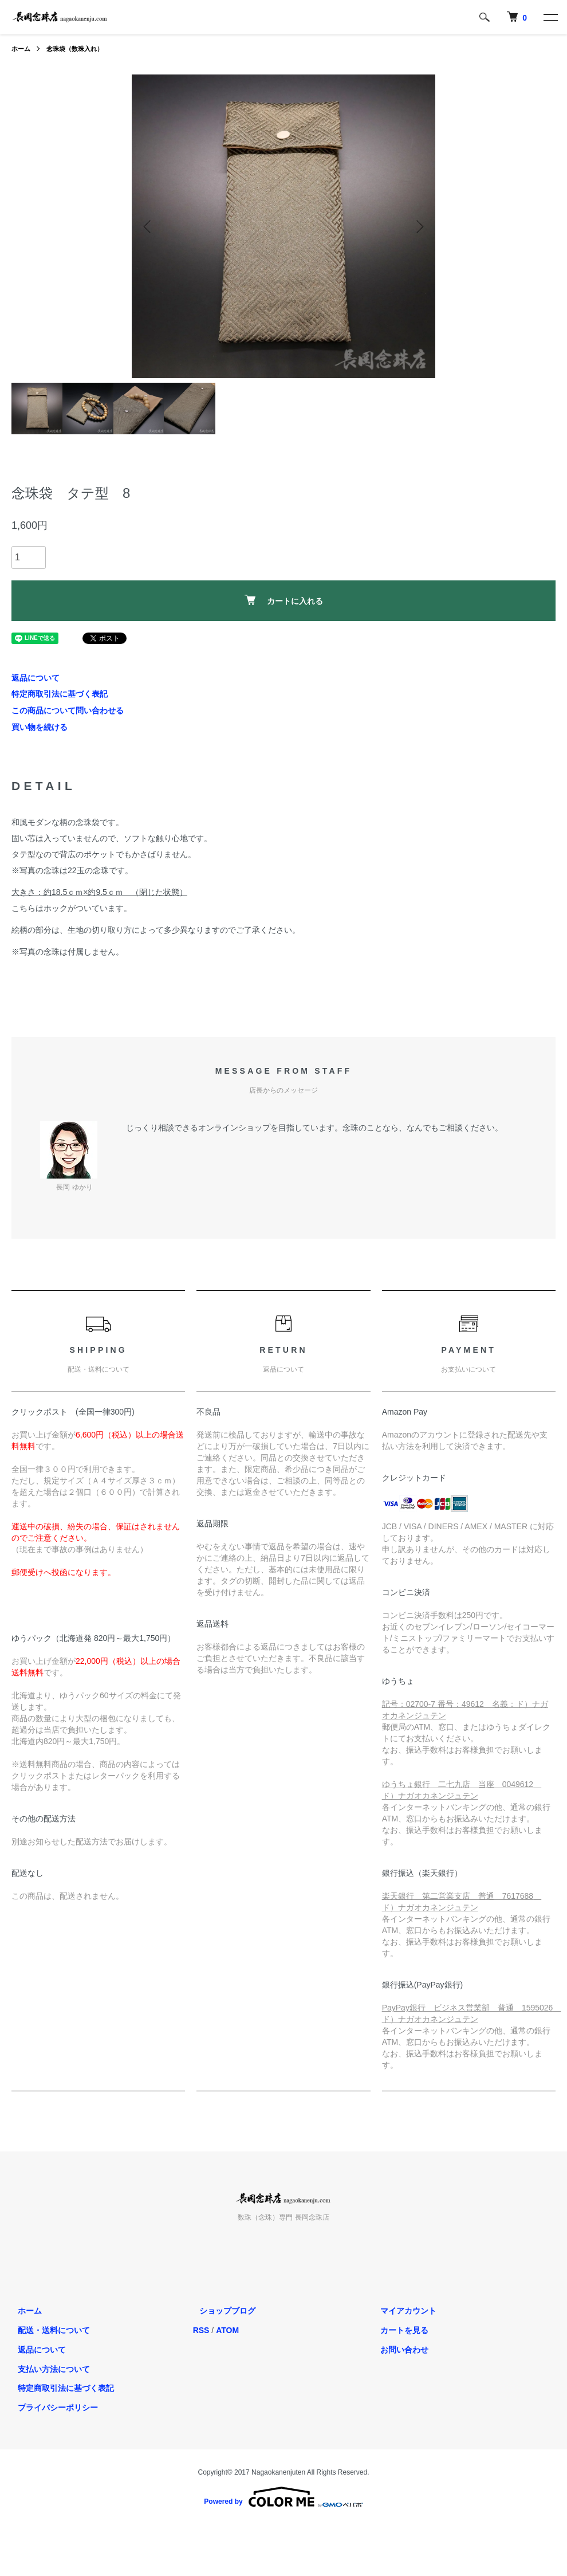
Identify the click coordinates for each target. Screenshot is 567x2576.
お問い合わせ (398, 2349)
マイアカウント (402, 2310)
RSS (201, 2330)
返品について (35, 677)
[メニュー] (550, 17)
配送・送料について (47, 2330)
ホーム (21, 49)
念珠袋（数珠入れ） (79, 49)
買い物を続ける (39, 727)
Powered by (283, 2497)
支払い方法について (47, 2368)
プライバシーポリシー (51, 2407)
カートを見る (398, 2330)
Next (418, 226)
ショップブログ (221, 2310)
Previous (149, 226)
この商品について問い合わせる (67, 710)
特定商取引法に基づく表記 (59, 693)
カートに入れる (284, 600)
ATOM (227, 2330)
